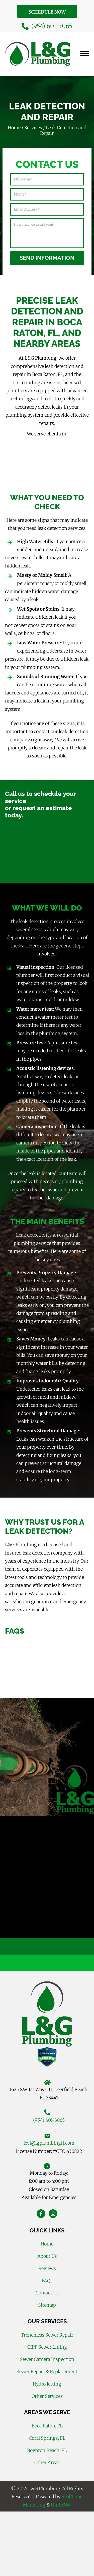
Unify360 (60, 2505)
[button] (47, 11)
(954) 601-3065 (49, 2120)
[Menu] (84, 53)
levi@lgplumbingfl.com (49, 2143)
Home (14, 128)
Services (33, 128)
